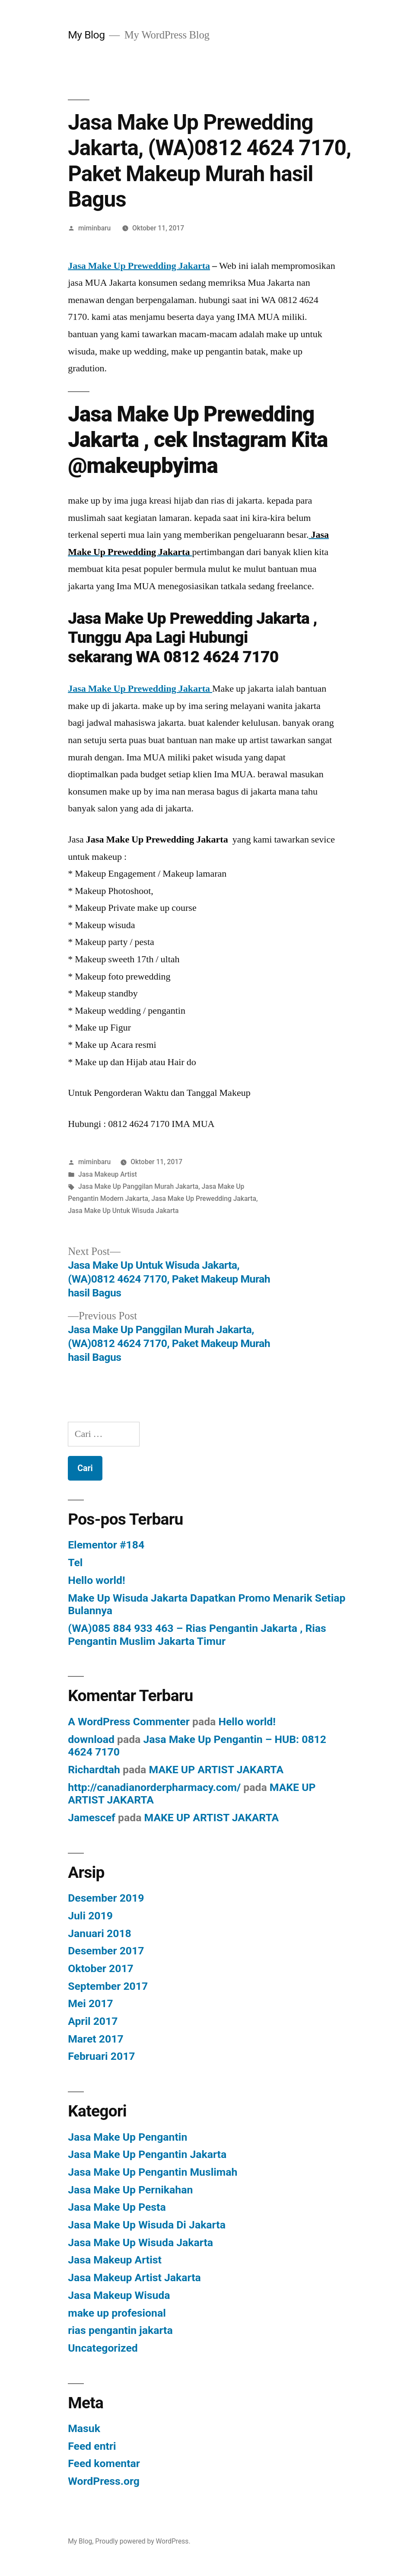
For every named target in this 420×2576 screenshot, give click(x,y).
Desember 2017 (106, 1950)
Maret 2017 (95, 2039)
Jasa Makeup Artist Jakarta (134, 2277)
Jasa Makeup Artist (107, 1174)
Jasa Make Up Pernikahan (130, 2189)
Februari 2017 (101, 2056)
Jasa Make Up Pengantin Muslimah (152, 2172)
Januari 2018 (99, 1933)
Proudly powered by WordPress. (142, 2541)
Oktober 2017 (101, 1968)
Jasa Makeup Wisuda (119, 2295)
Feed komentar (104, 2463)
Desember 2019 (106, 1898)
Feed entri (92, 2446)
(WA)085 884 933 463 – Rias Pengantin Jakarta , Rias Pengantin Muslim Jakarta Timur (197, 1634)
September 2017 (108, 1986)
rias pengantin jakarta (120, 2330)
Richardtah (94, 1769)
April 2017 (93, 2021)
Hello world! (96, 1580)
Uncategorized (103, 2348)
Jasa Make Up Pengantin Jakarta (147, 2154)
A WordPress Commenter (129, 1721)
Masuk (84, 2428)
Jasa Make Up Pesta (116, 2207)
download (91, 1739)
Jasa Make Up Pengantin (127, 2137)
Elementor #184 (106, 1545)
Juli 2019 (90, 1915)
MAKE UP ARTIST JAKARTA (216, 1769)
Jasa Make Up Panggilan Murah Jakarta (138, 1186)
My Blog (86, 35)
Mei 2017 (90, 2003)
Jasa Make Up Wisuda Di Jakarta (147, 2224)
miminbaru (94, 228)
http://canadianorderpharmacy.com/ (154, 1787)
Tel (75, 1562)
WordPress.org (104, 2481)
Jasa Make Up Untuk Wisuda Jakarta (123, 1211)
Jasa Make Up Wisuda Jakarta (140, 2242)
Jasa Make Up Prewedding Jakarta (139, 266)
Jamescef (91, 1817)
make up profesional (117, 2313)
